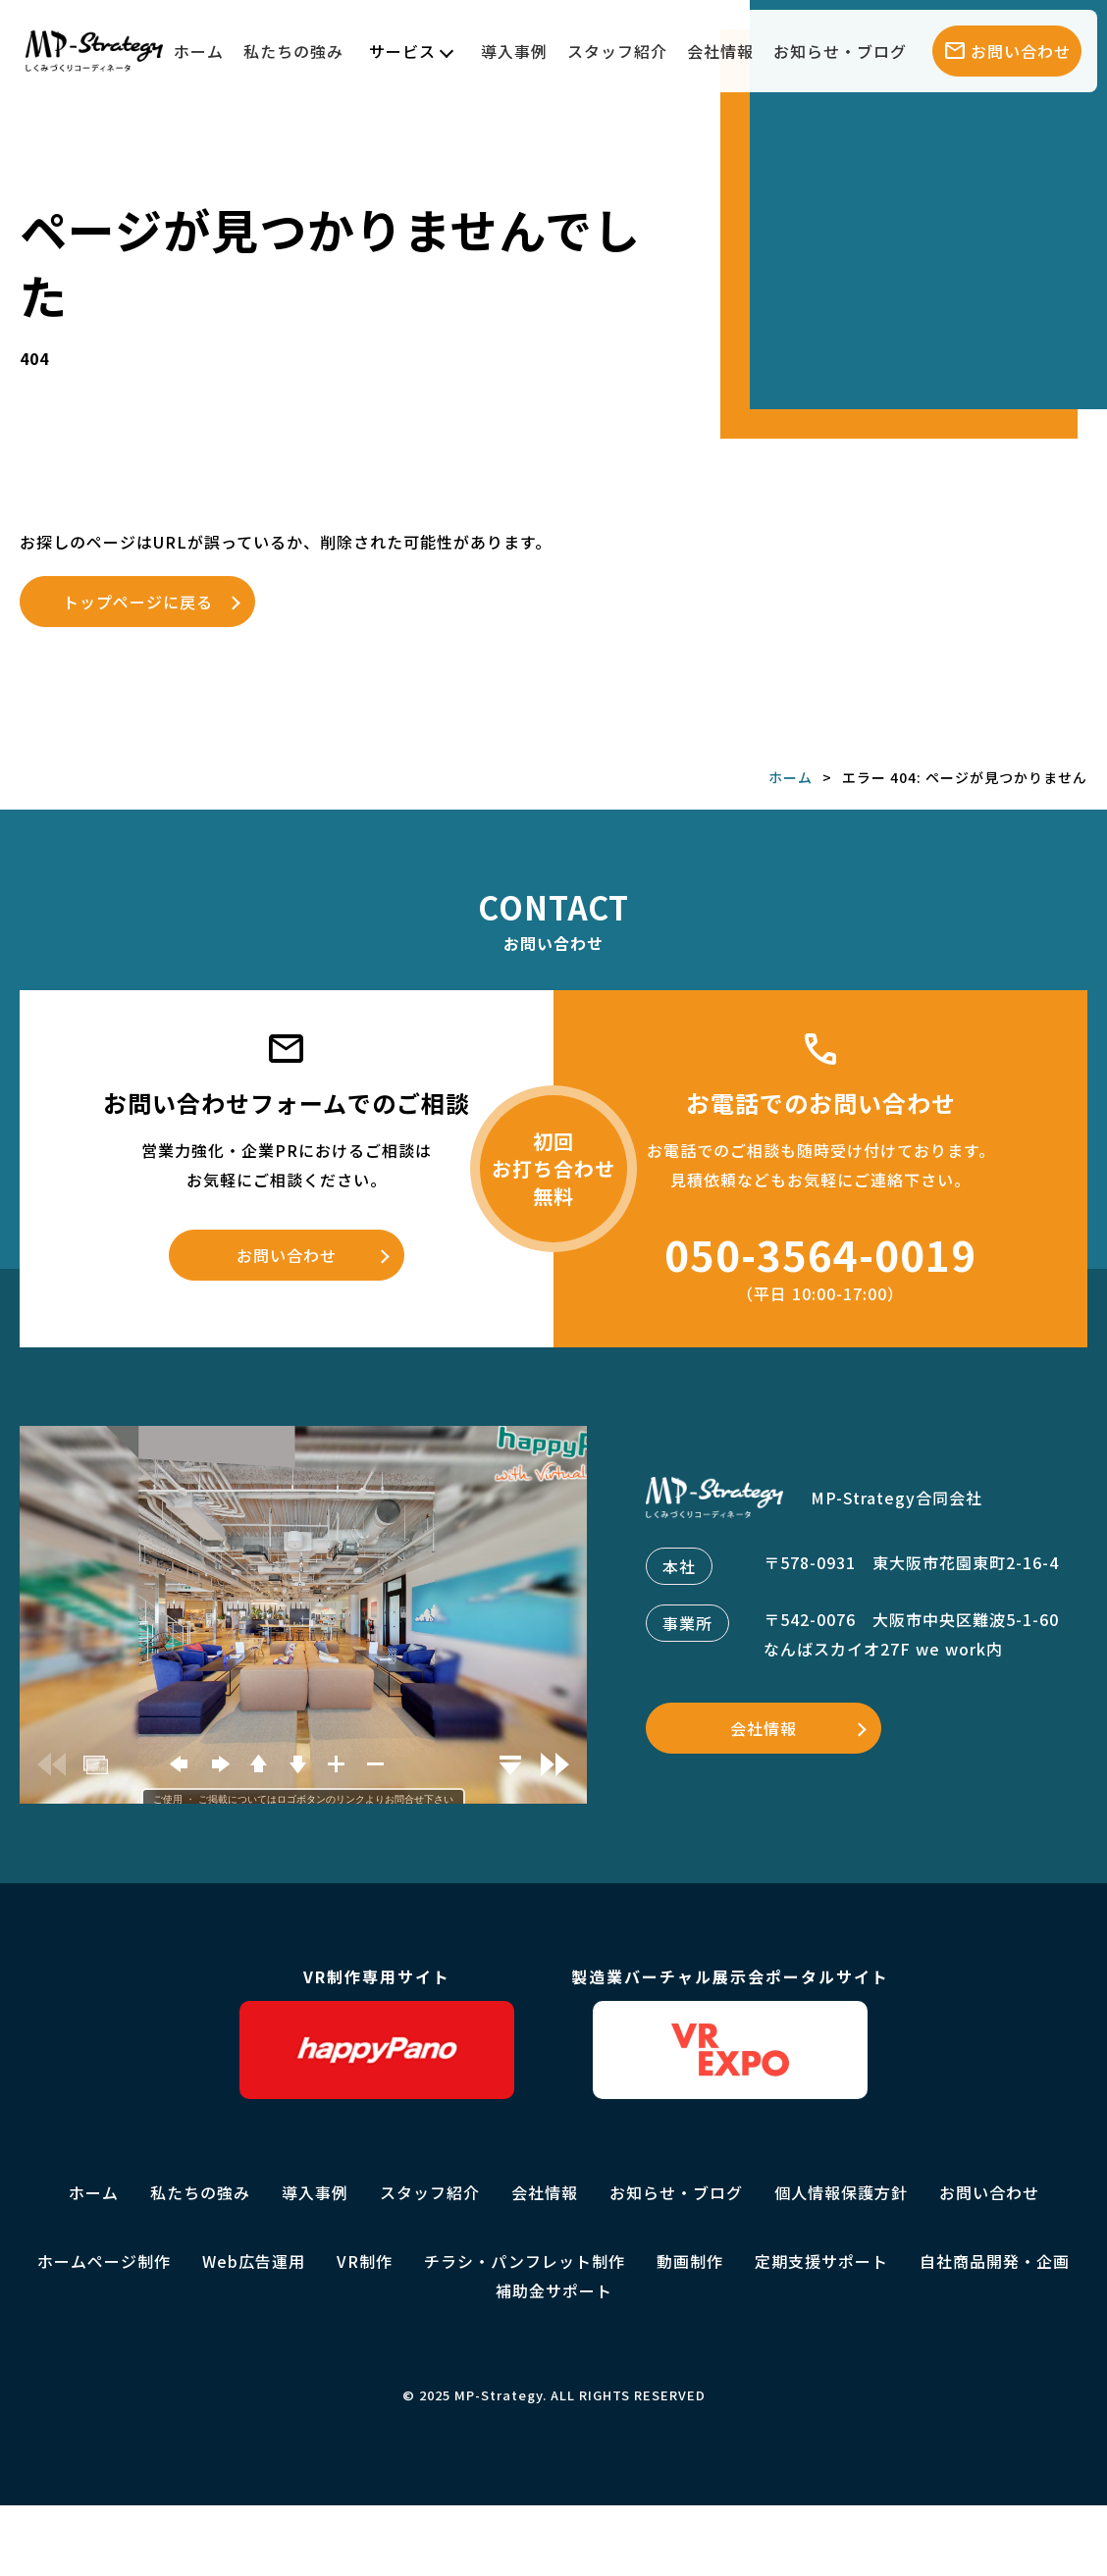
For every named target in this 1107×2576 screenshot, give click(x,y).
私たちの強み (293, 51)
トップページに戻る (138, 601)
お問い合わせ (287, 1255)
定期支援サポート (821, 2261)
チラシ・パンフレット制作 (524, 2261)
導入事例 (514, 51)
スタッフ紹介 (617, 51)
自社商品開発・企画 (995, 2261)
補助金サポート (554, 2290)
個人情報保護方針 (841, 2192)
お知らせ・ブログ (840, 51)
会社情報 (720, 51)
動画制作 (690, 2261)
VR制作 (365, 2261)
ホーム (199, 51)
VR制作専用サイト (376, 2032)
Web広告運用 (253, 2261)
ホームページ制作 (104, 2261)
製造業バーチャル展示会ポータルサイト (730, 2032)
